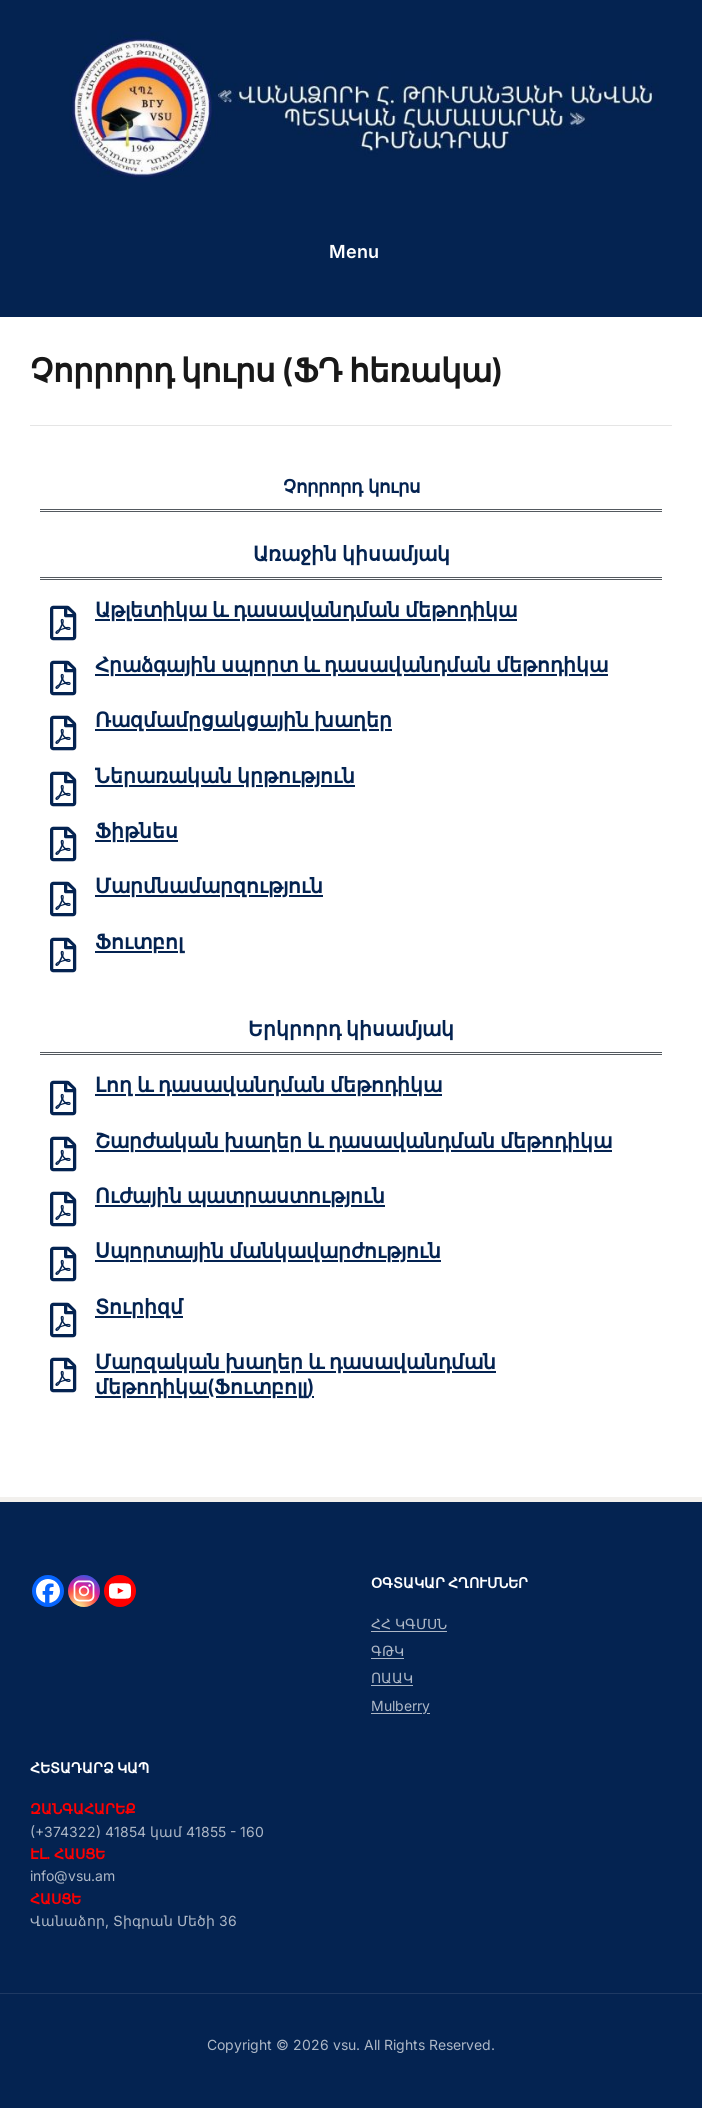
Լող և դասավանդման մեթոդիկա (268, 1087)
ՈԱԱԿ (392, 1677)
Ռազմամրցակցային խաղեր (243, 721)
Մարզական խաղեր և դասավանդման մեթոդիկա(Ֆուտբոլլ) (295, 1378)
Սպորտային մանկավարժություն (268, 1255)
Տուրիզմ (139, 1310)
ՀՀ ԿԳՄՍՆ (409, 1623)
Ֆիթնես (136, 832)
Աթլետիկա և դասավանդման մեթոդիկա (306, 610)
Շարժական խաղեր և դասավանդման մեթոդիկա (353, 1143)
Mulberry (400, 1705)
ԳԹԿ (387, 1650)
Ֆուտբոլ (139, 944)
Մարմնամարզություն (209, 888)
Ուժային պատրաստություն (240, 1199)
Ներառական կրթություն (225, 777)
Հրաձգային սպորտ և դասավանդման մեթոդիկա (351, 665)
